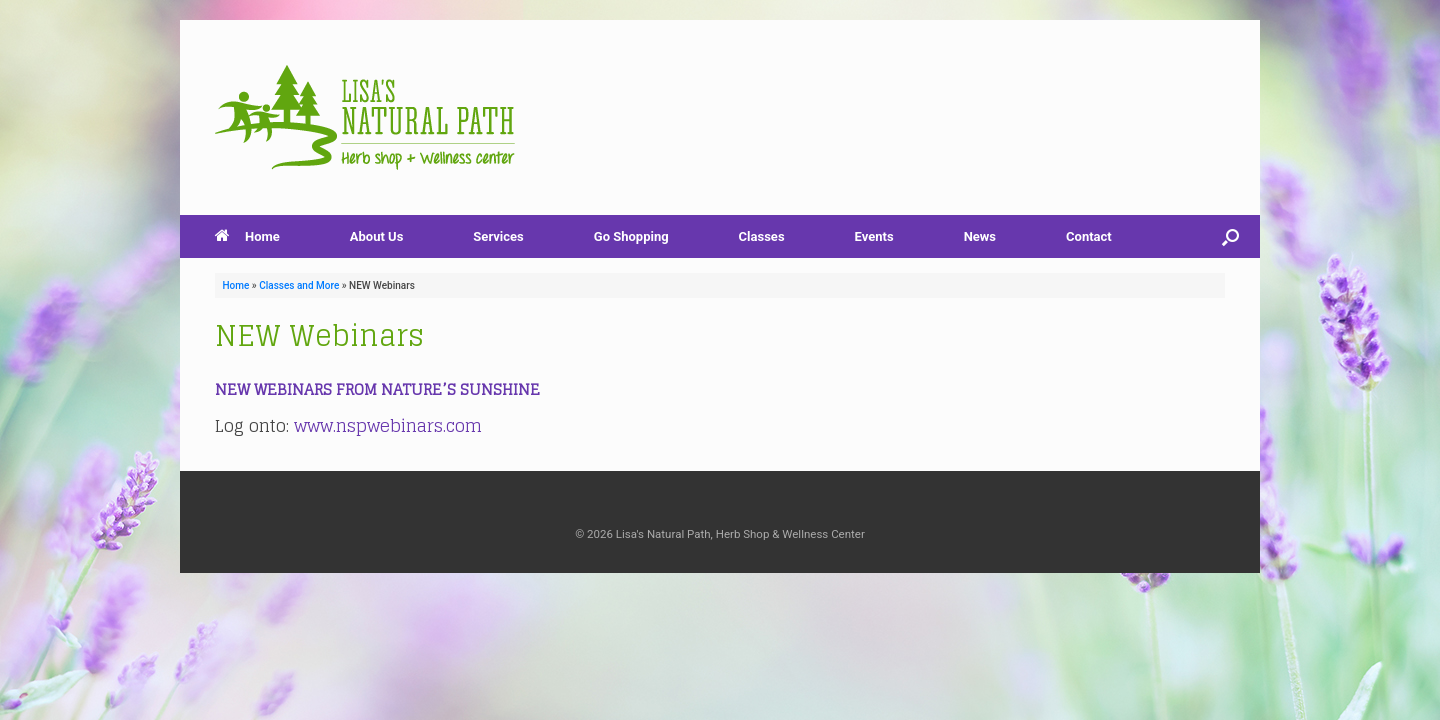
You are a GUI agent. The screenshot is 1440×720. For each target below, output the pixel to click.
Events (874, 236)
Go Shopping (631, 236)
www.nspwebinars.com (388, 425)
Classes (762, 236)
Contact (1089, 236)
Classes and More (299, 285)
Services (498, 236)
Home (247, 236)
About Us (377, 236)
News (980, 236)
